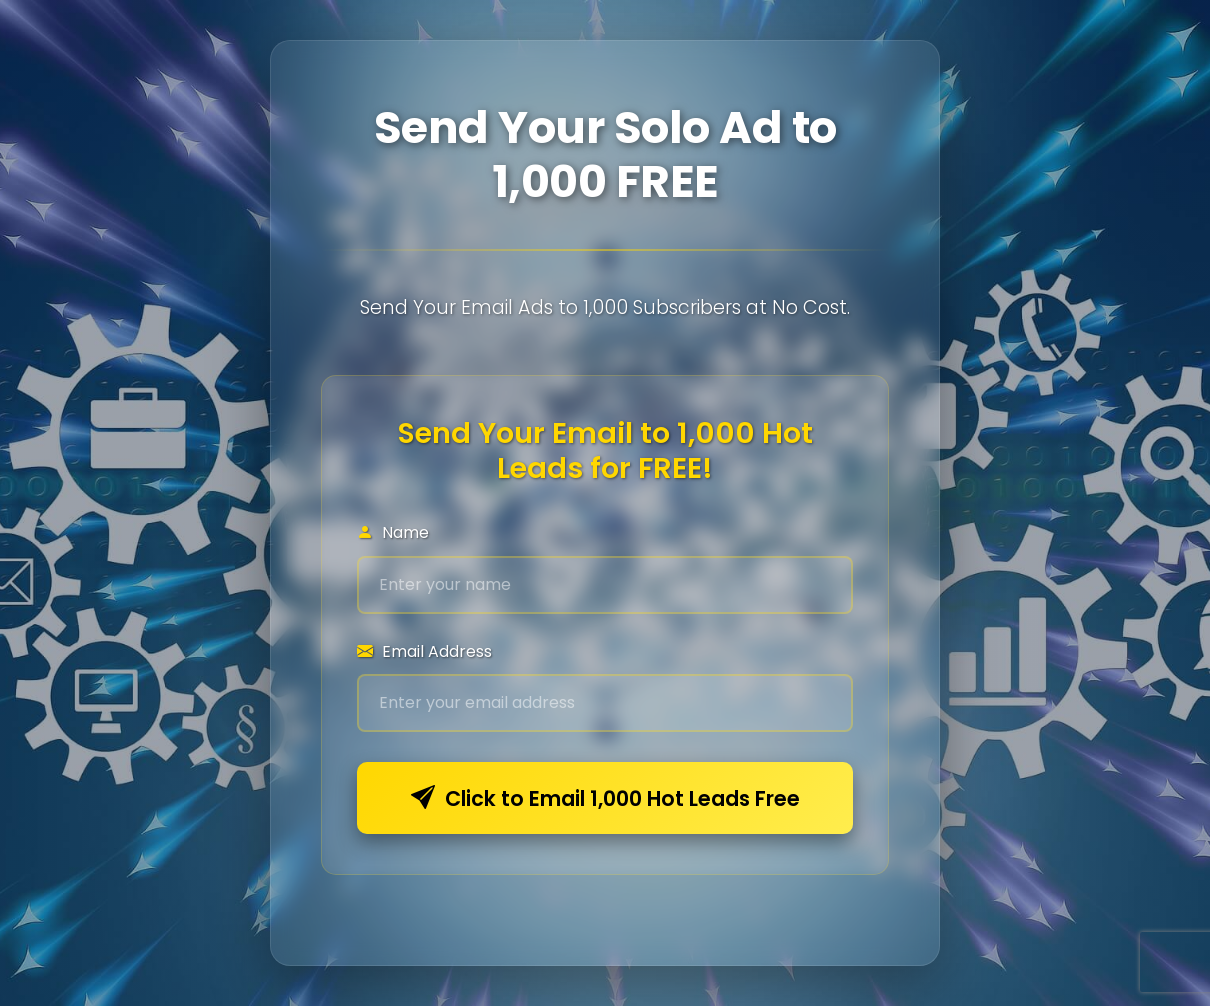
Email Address (424, 651)
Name (393, 532)
